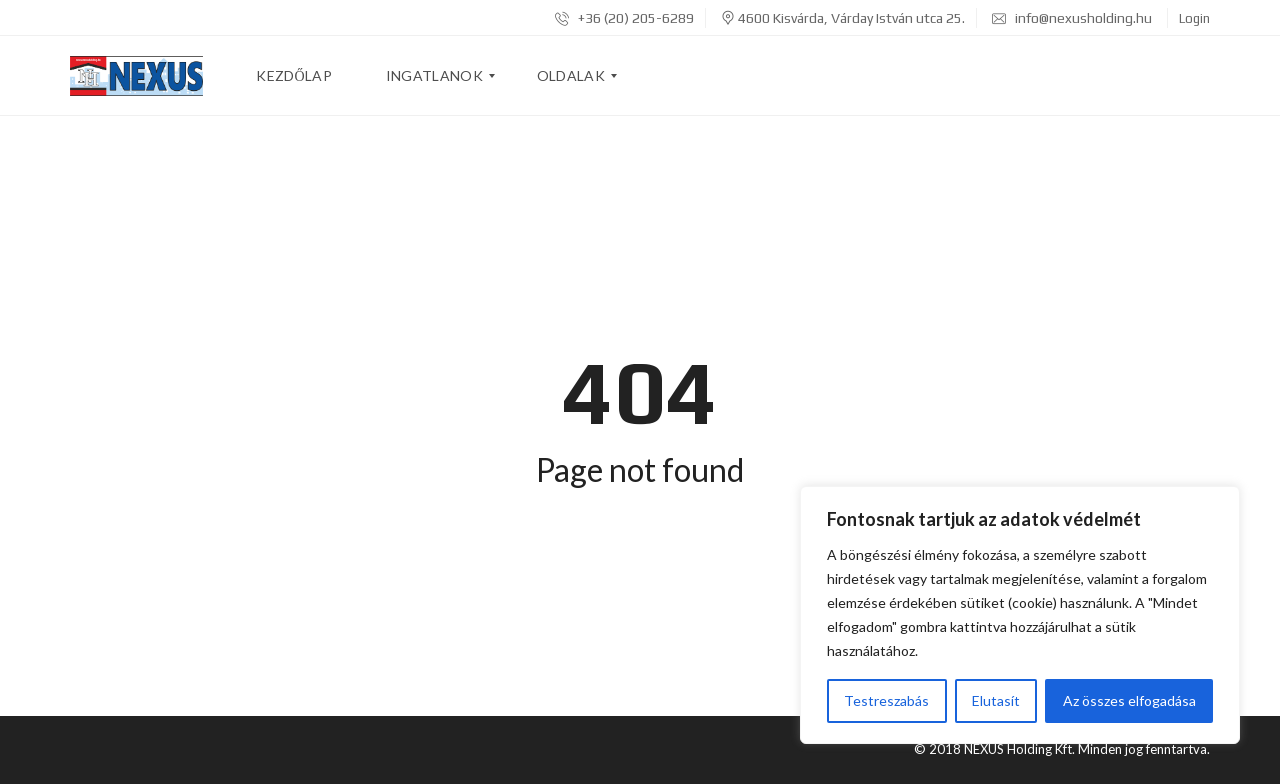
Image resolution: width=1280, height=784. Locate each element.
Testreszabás (886, 700)
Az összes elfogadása (1129, 700)
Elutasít (996, 700)
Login (1194, 18)
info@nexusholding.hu (1072, 18)
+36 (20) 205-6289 (624, 18)
